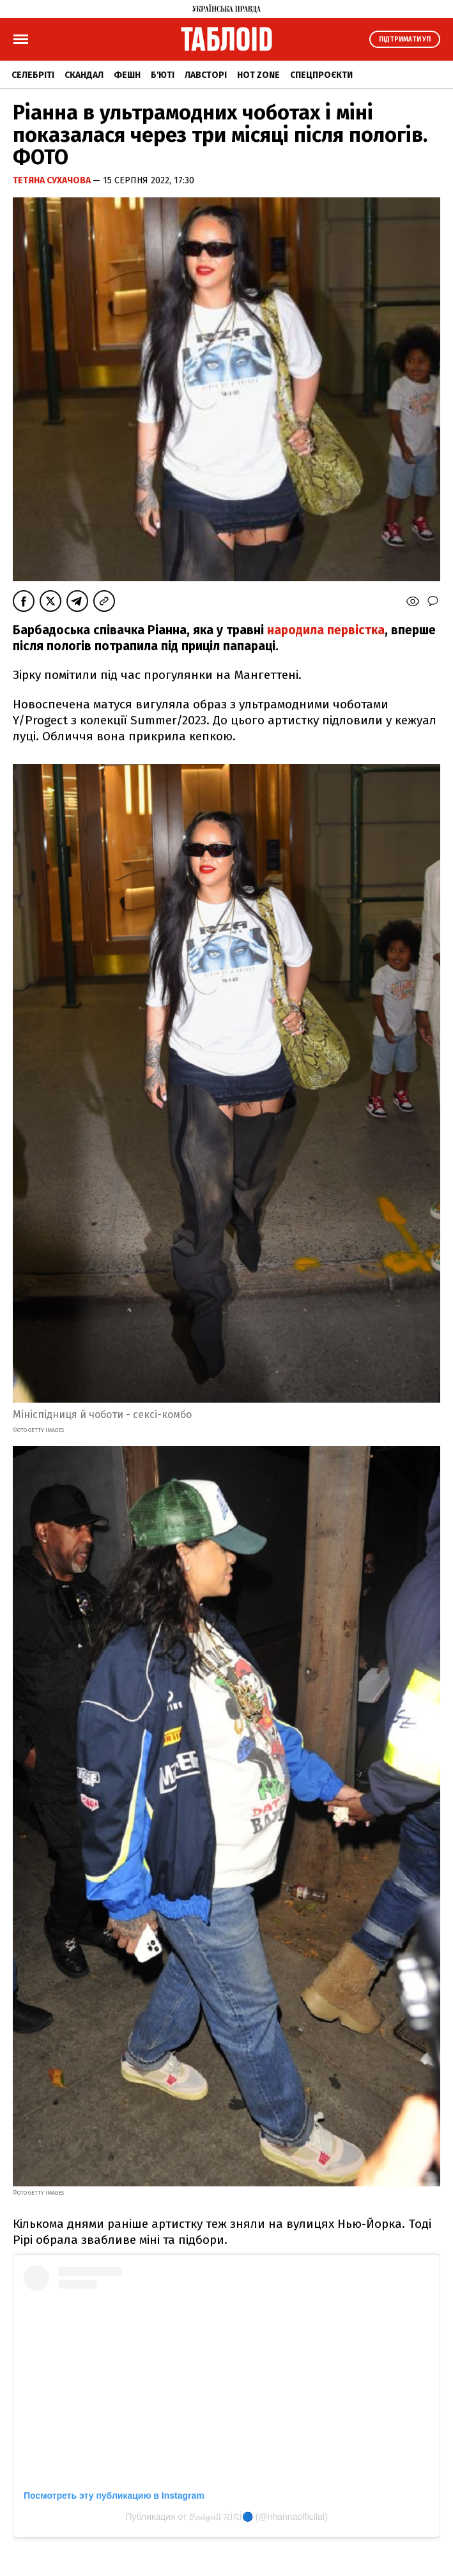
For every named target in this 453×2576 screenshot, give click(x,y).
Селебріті (33, 75)
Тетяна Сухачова (53, 180)
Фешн (127, 75)
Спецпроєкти (321, 75)
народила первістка (324, 630)
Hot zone (258, 75)
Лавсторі (206, 75)
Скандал (84, 75)
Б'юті (162, 75)
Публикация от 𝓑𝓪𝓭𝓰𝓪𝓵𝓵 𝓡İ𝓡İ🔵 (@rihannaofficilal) (226, 2516)
